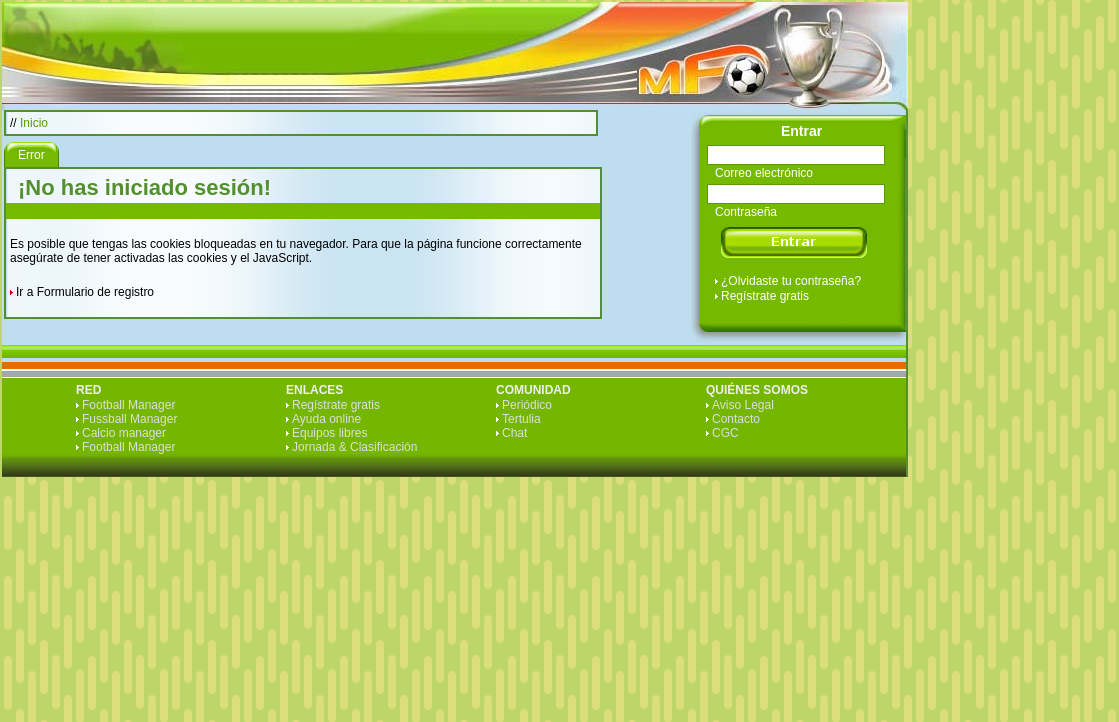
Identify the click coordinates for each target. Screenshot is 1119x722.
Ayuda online (326, 419)
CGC (725, 433)
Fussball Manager (129, 419)
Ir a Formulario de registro (85, 292)
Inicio (34, 123)
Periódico (527, 405)
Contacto (736, 419)
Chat (514, 433)
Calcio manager (124, 433)
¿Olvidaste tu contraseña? (791, 281)
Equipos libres (329, 433)
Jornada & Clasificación (354, 447)
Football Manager (128, 405)
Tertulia (521, 419)
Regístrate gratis (765, 296)
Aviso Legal (743, 405)
